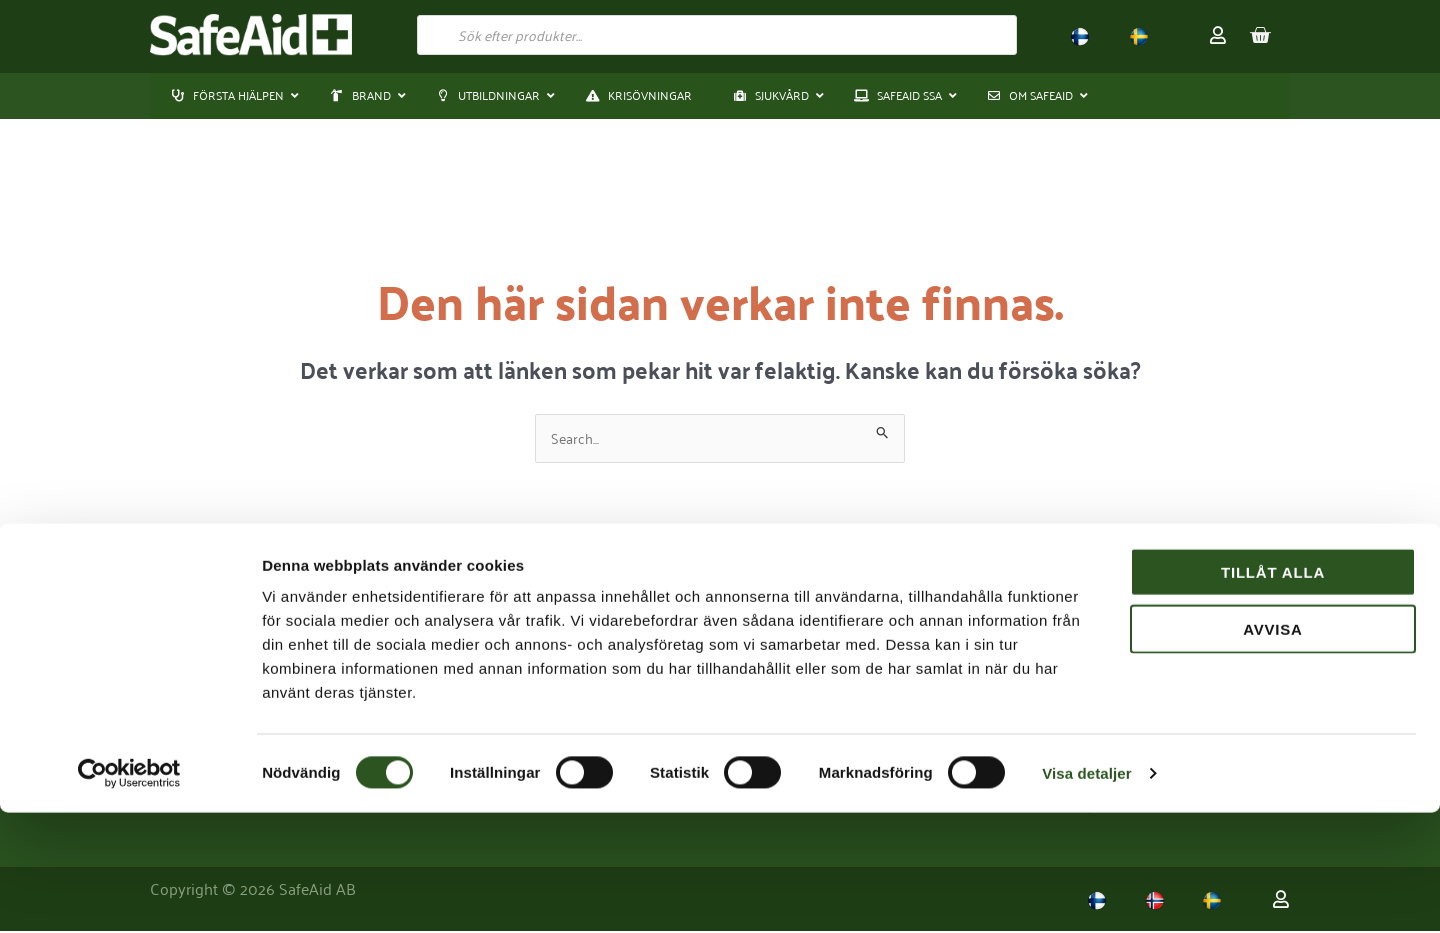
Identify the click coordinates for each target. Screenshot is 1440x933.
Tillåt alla (1273, 692)
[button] (362, 96)
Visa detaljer (1086, 893)
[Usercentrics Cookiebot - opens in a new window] (129, 894)
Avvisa (1273, 749)
